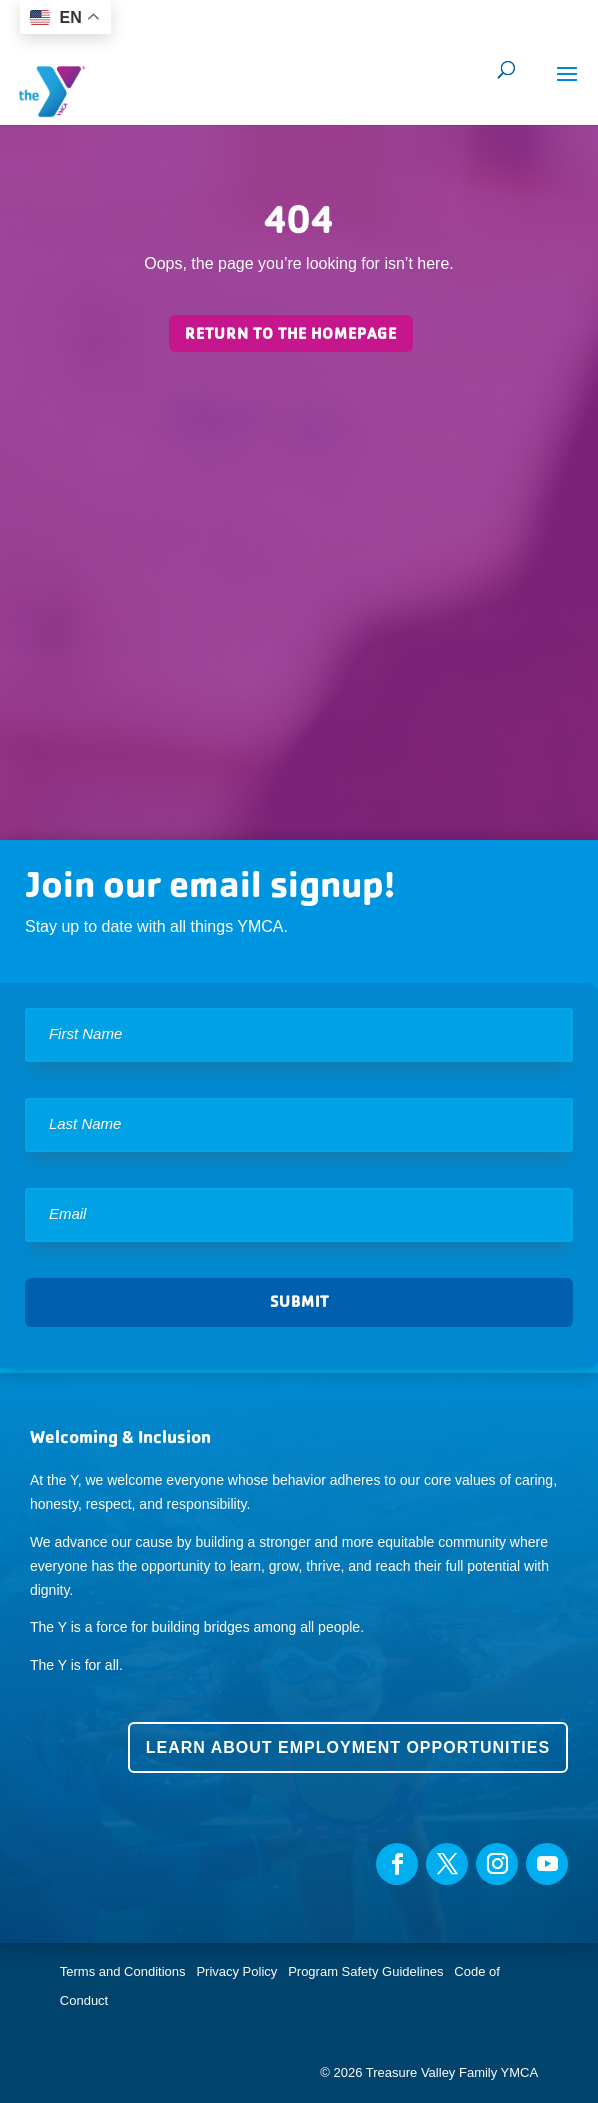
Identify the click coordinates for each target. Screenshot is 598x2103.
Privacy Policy (236, 1971)
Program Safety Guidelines (364, 1971)
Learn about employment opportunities (348, 1747)
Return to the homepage (291, 333)
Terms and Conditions (123, 1971)
